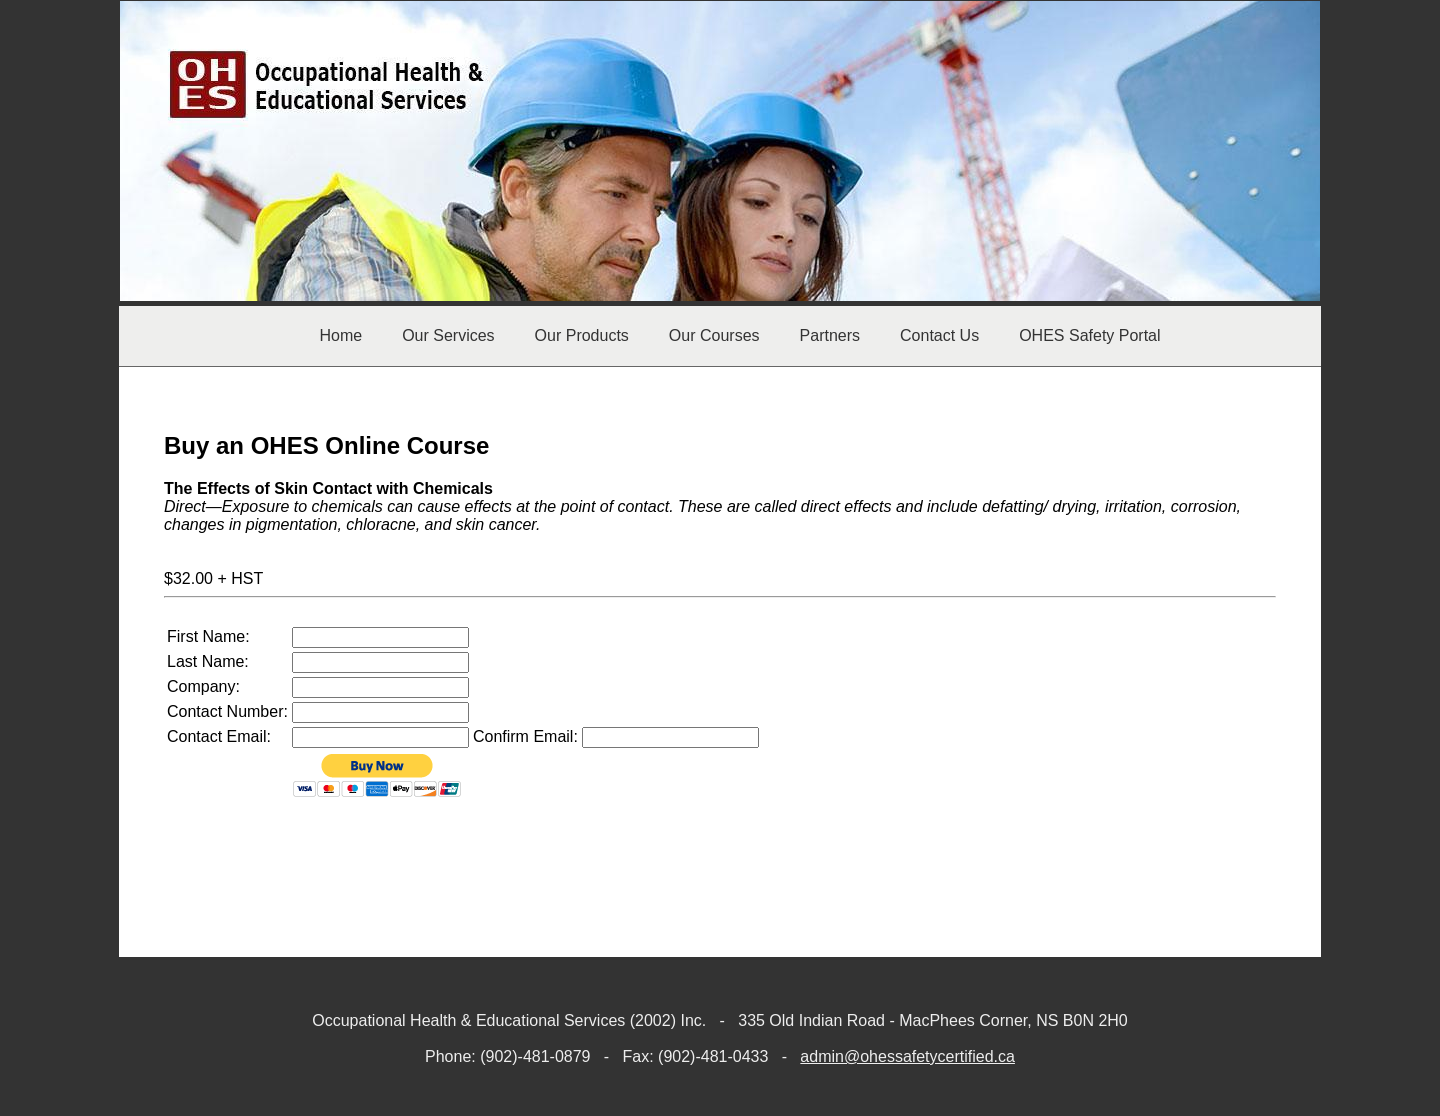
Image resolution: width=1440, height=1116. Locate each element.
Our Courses (714, 335)
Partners (830, 335)
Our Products (582, 335)
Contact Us (939, 335)
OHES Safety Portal (1089, 335)
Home (340, 335)
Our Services (448, 335)
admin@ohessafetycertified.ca (907, 1056)
